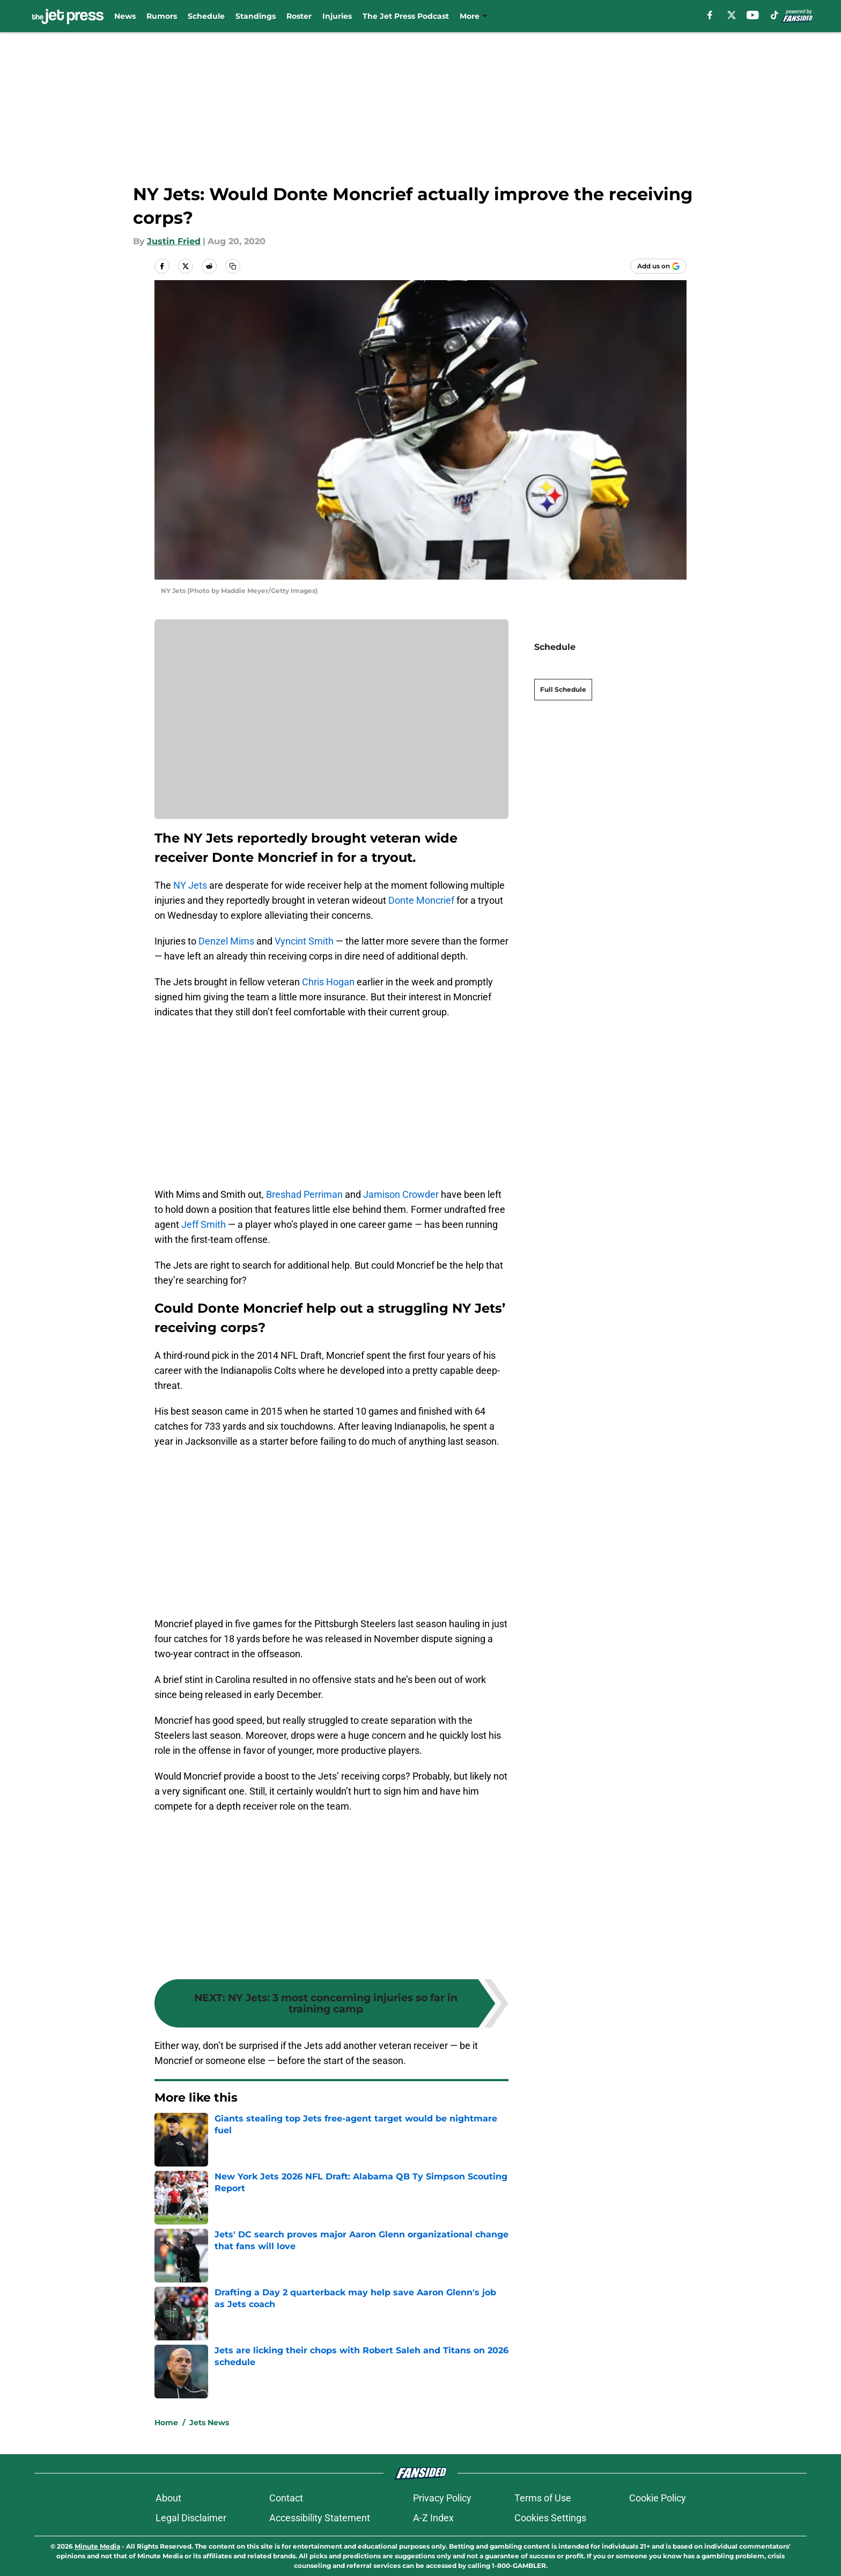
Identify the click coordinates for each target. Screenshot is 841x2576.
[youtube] (753, 15)
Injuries (337, 16)
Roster (299, 16)
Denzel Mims (226, 941)
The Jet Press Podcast (406, 16)
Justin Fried (174, 241)
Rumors (161, 16)
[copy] (232, 266)
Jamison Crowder (401, 1194)
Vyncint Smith (304, 941)
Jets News (209, 2422)
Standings (255, 16)
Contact (286, 2498)
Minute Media (97, 2546)
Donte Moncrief (421, 900)
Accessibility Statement (319, 2517)
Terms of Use (542, 2498)
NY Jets (190, 885)
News (125, 16)
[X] (731, 15)
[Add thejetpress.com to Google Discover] (658, 266)
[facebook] (709, 15)
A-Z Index (433, 2517)
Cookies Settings (550, 2517)
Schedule (206, 16)
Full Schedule (563, 671)
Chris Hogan (328, 981)
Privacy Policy (442, 2498)
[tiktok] (774, 15)
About (168, 2498)
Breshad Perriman (304, 1194)
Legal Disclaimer (191, 2517)
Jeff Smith (203, 1224)
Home (166, 2422)
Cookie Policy (657, 2498)
